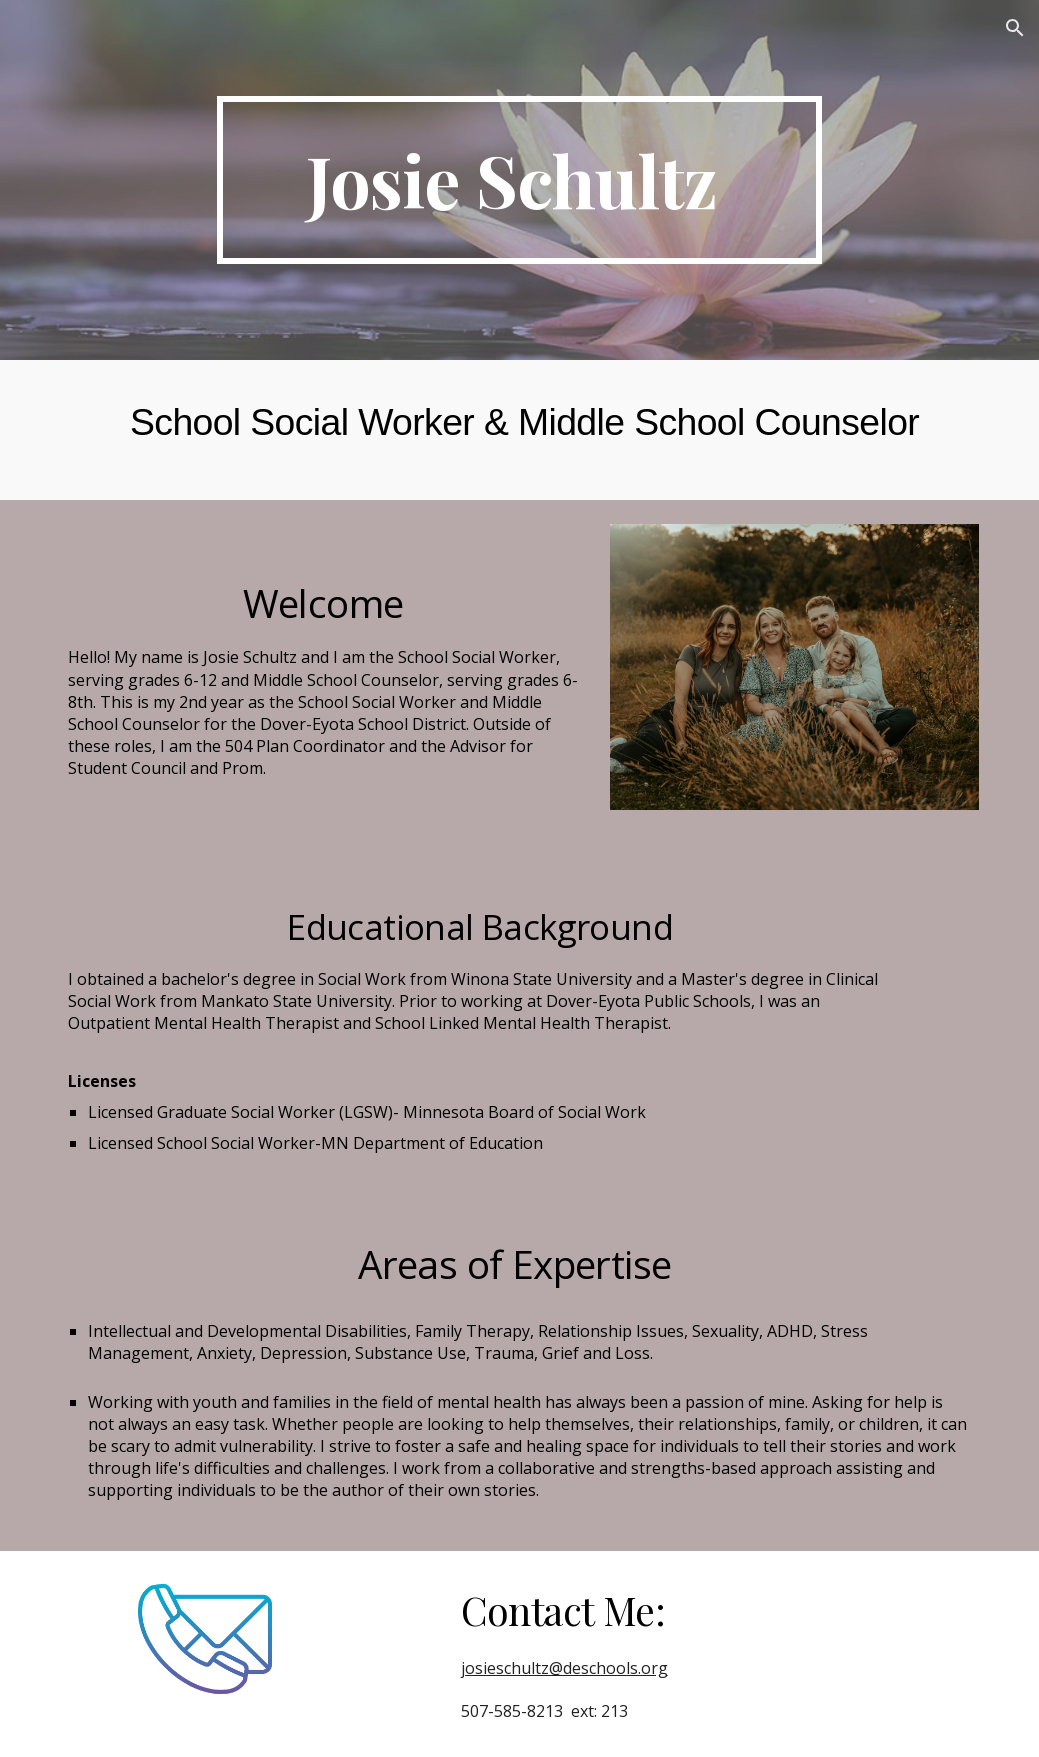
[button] (1015, 28)
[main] (519, 180)
